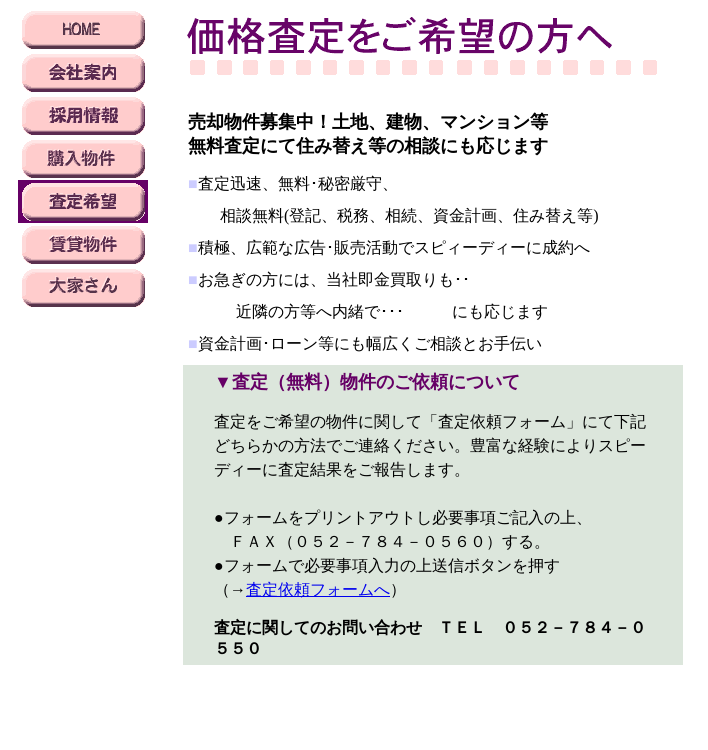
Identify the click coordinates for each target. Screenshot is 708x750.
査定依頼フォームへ (318, 589)
